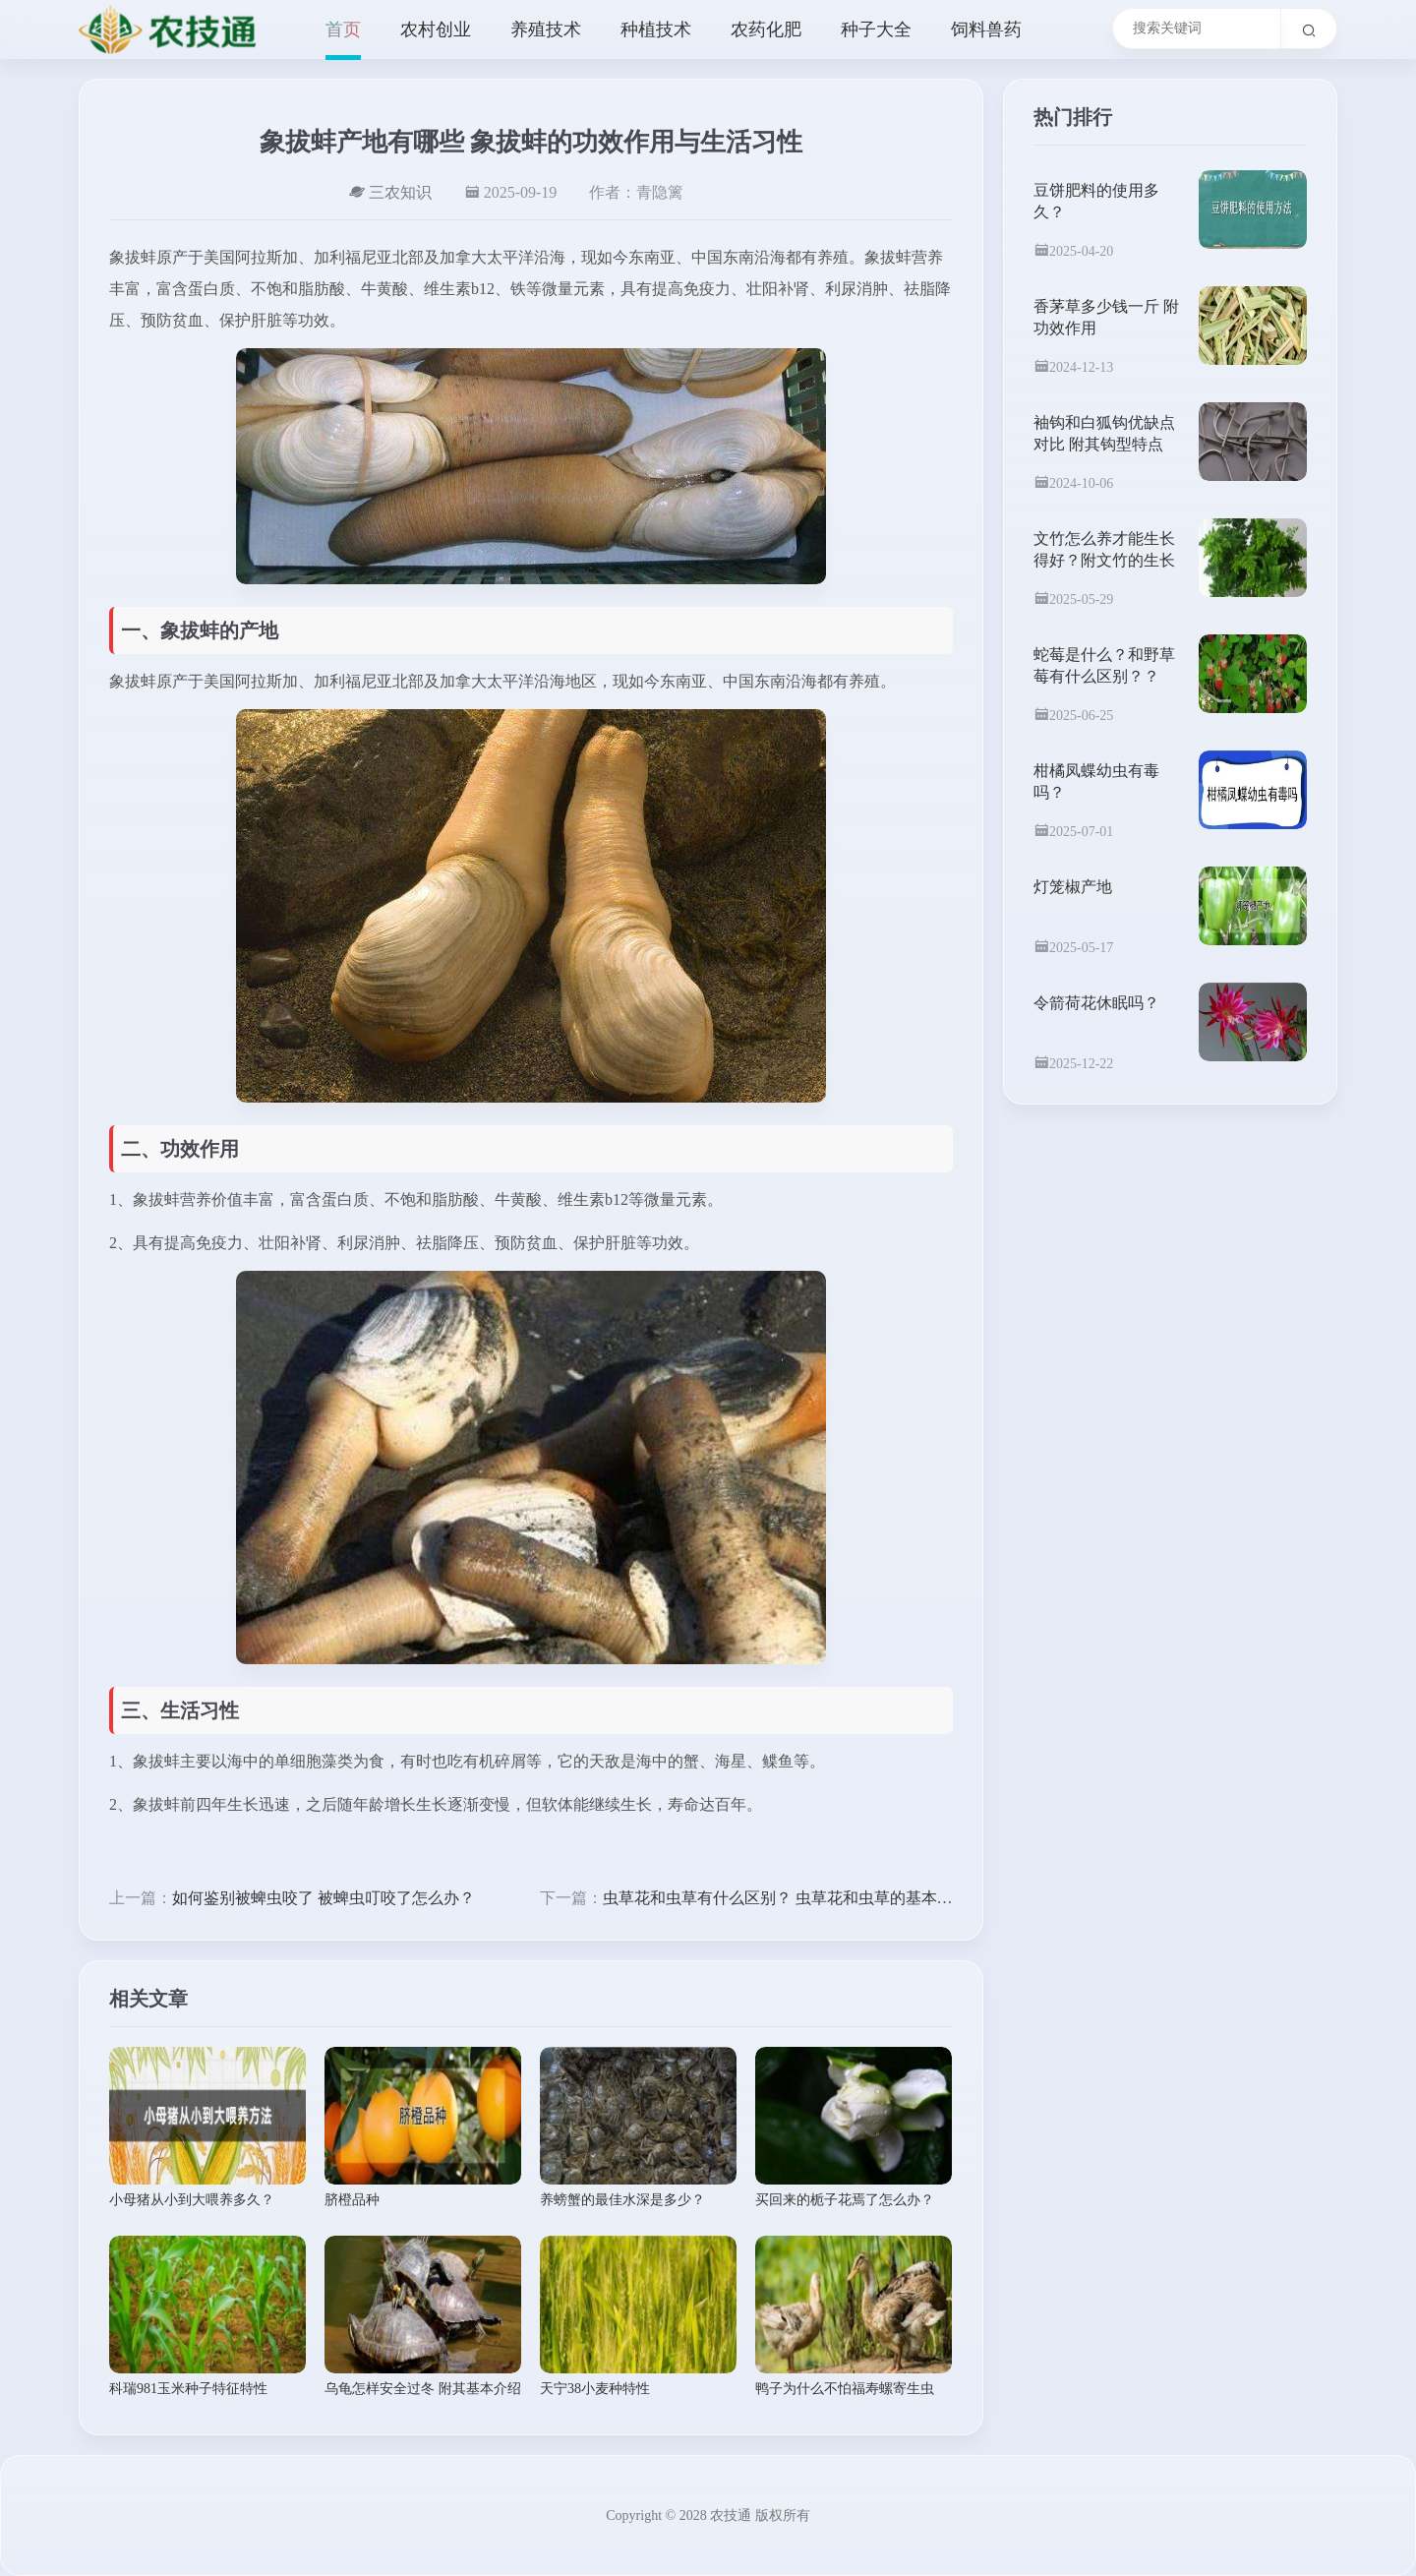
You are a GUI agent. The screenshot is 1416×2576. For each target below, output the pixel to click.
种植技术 (655, 29)
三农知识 (390, 192)
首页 (343, 29)
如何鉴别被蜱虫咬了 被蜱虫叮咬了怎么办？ (323, 1897)
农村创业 (435, 29)
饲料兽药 (986, 29)
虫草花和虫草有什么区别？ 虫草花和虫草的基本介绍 (786, 1897)
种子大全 (876, 29)
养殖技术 (545, 29)
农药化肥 (766, 29)
